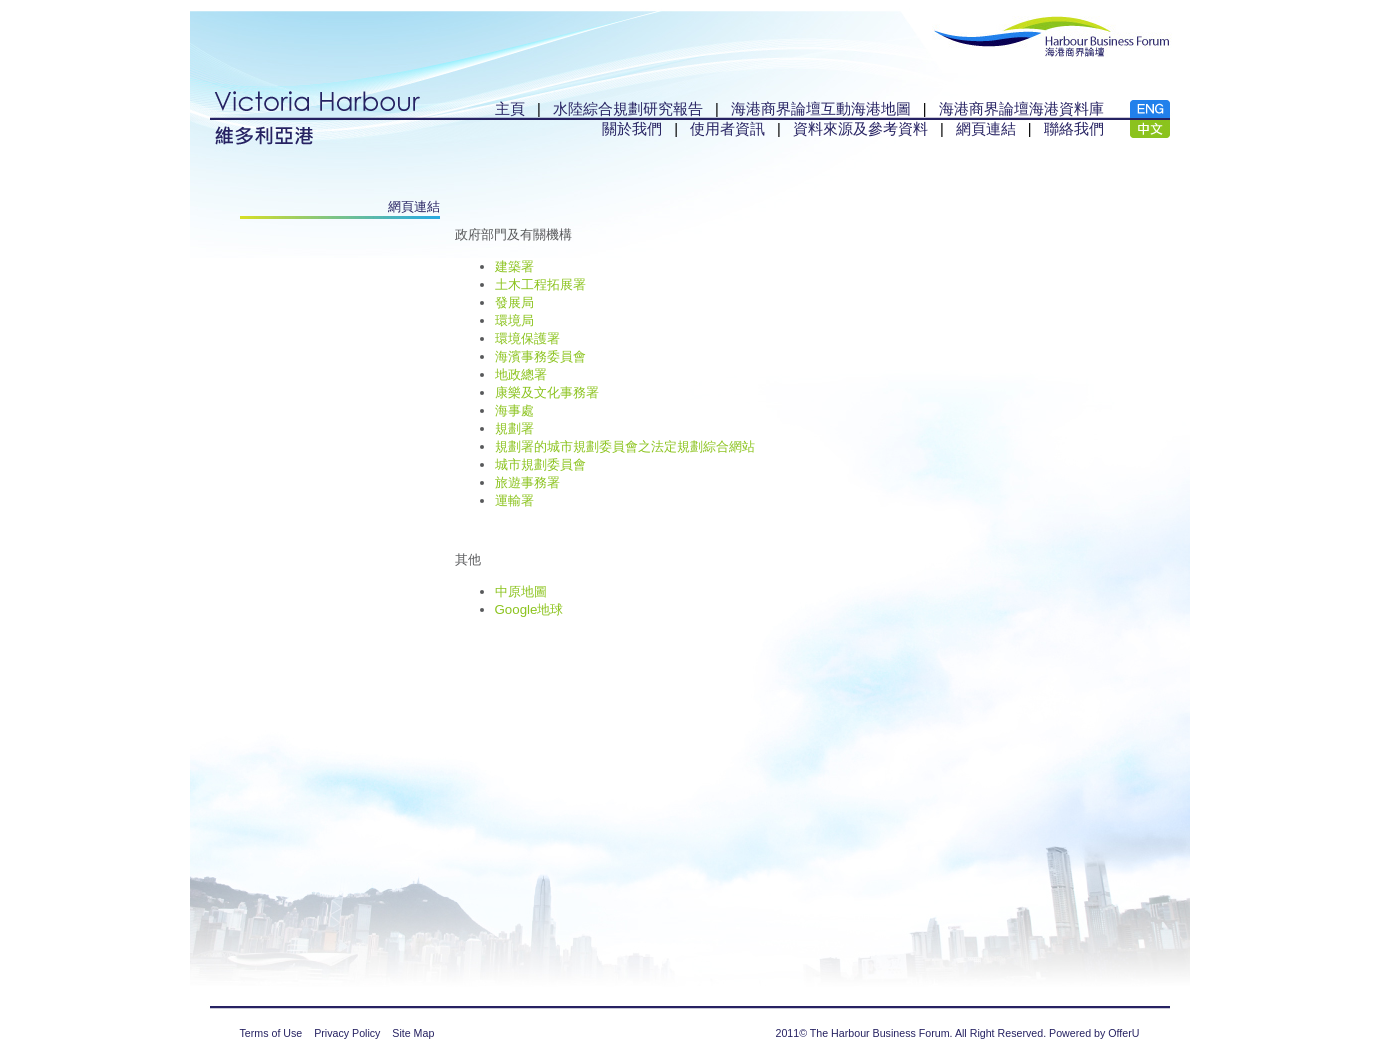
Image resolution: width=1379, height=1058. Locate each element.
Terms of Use (271, 1033)
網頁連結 (986, 129)
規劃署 (514, 428)
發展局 (514, 302)
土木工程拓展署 (540, 284)
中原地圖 (521, 591)
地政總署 (521, 374)
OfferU (1123, 1033)
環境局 (514, 320)
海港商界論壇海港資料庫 (1021, 109)
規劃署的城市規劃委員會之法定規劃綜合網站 (625, 446)
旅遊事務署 (527, 482)
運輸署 (514, 500)
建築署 (514, 266)
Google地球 (529, 609)
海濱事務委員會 (540, 356)
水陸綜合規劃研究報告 (628, 109)
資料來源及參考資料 (860, 129)
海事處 (514, 410)
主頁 (510, 109)
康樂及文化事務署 (547, 392)
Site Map (413, 1033)
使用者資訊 (727, 129)
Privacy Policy (347, 1033)
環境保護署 (527, 338)
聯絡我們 (1074, 129)
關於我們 (632, 129)
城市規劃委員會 (540, 464)
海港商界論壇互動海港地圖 (821, 109)
